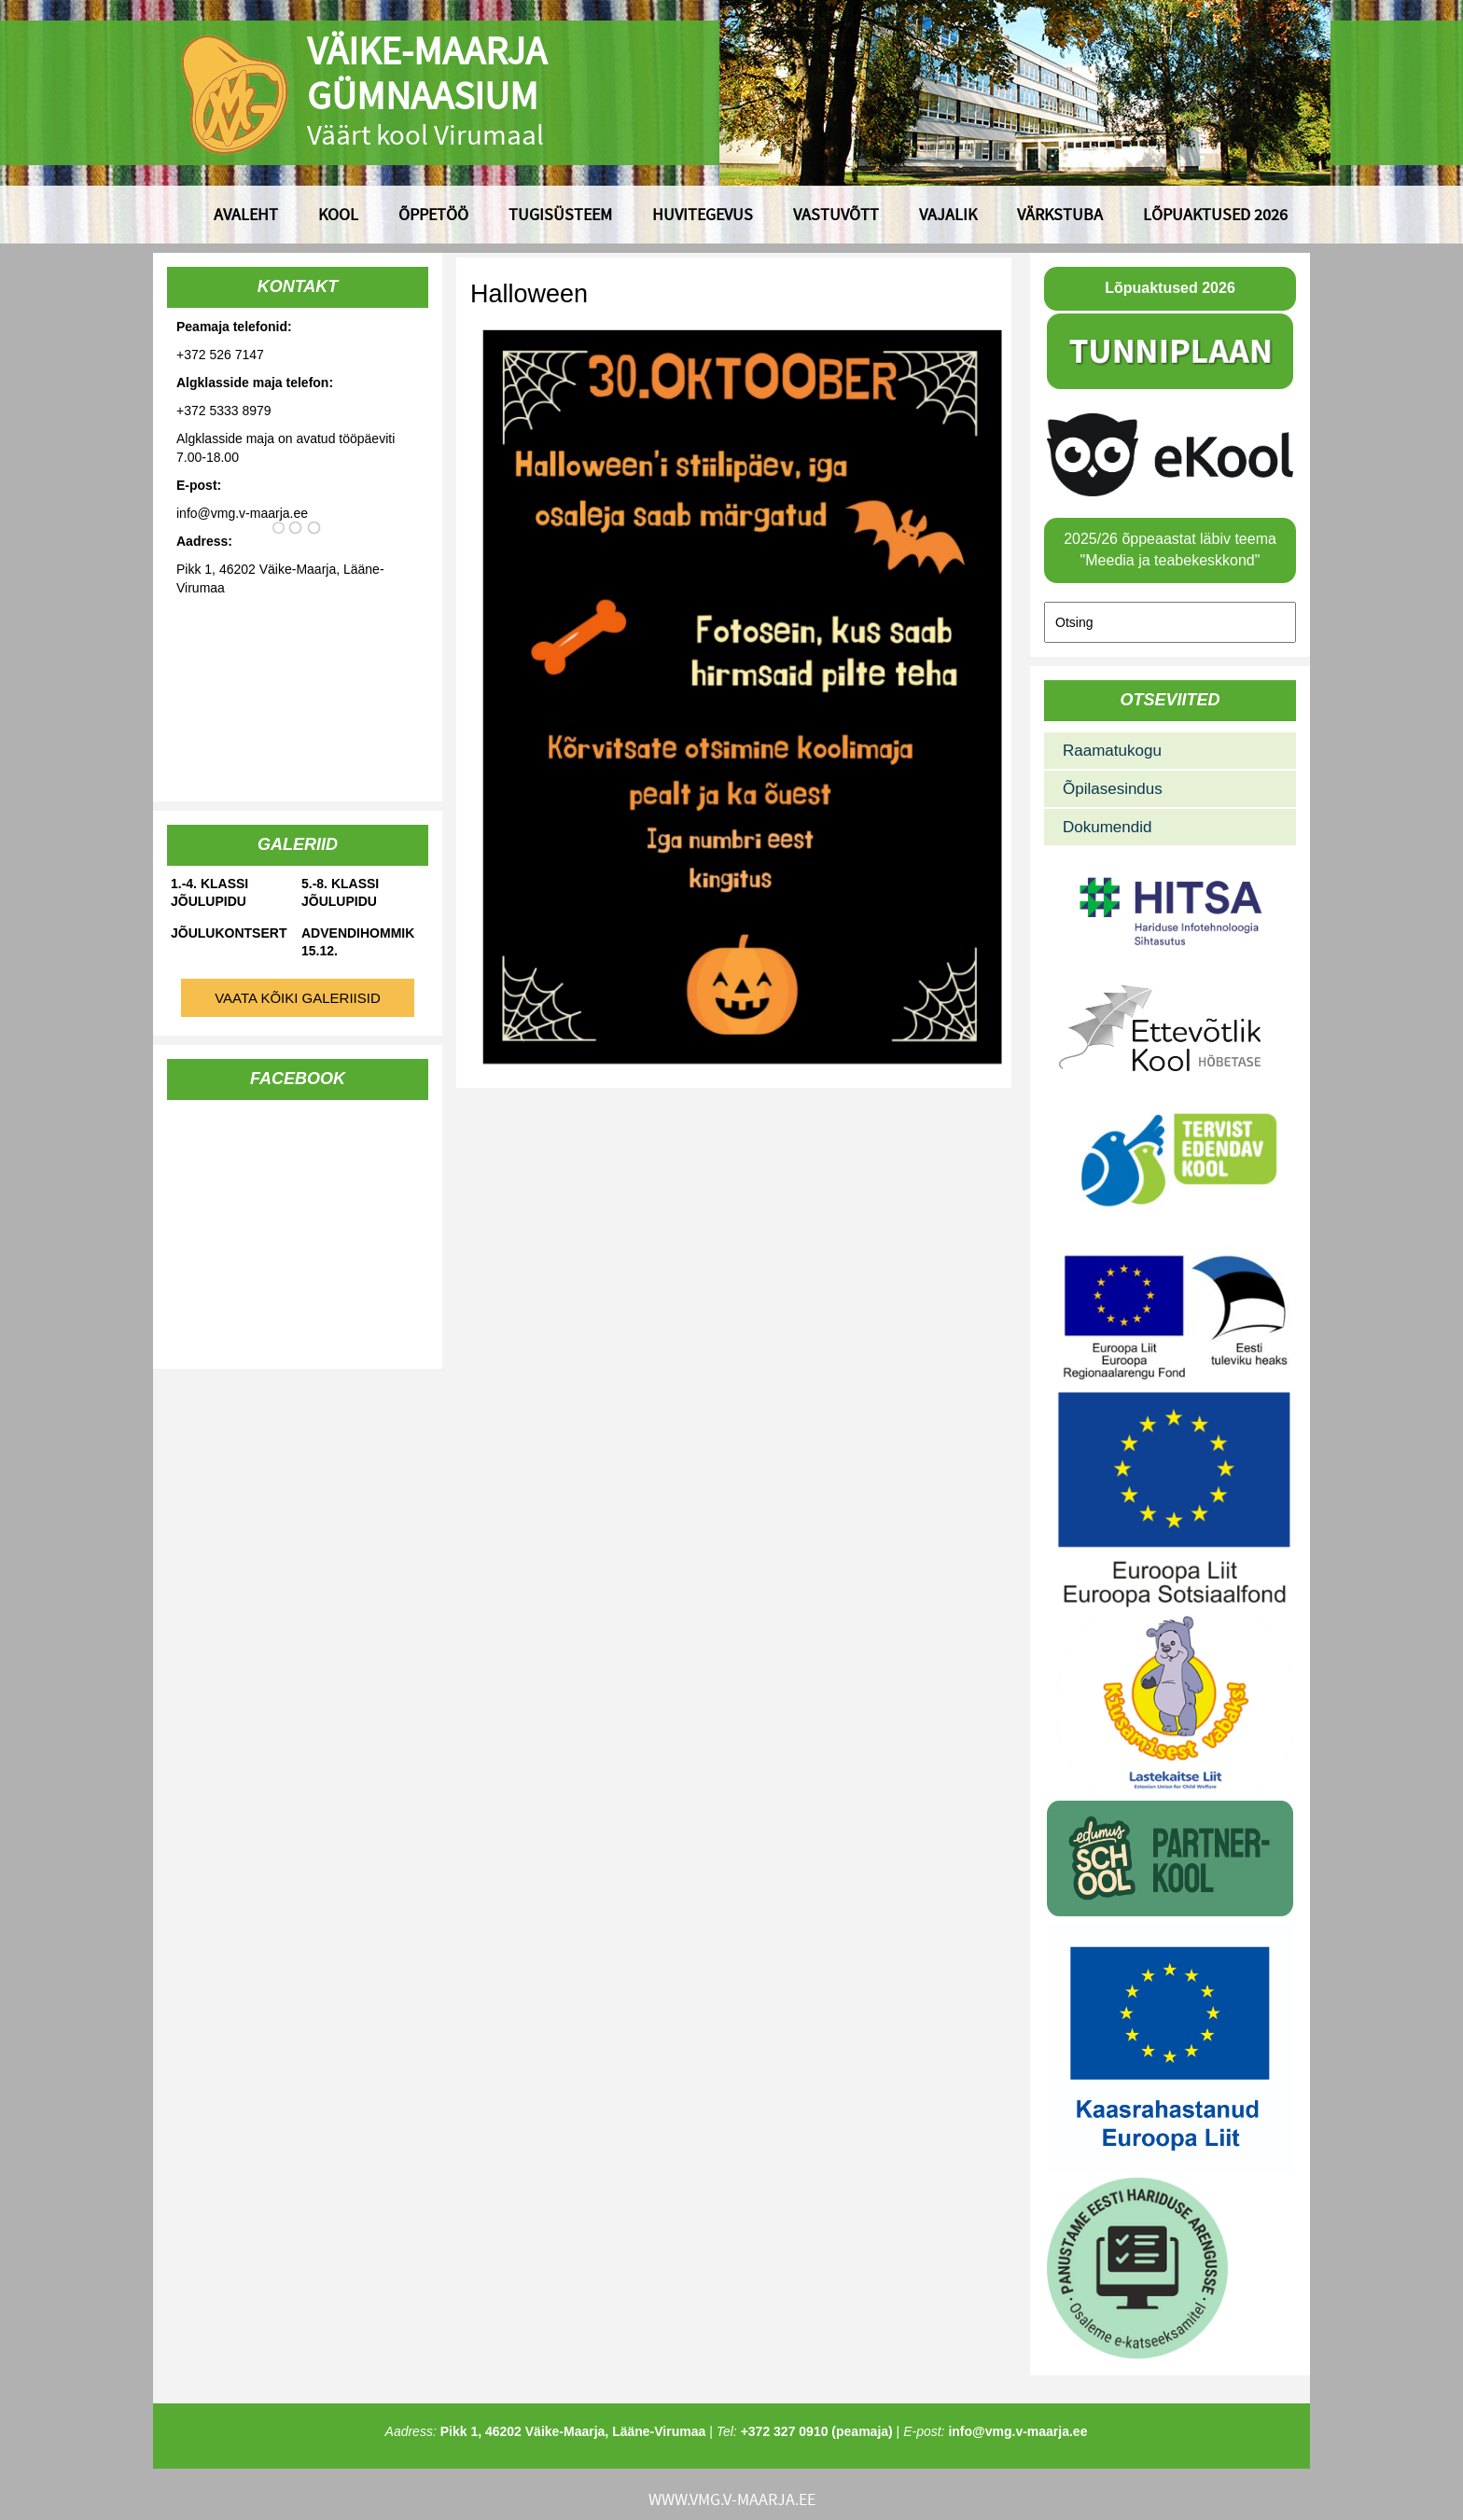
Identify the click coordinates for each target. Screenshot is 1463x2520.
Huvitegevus (702, 214)
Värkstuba (1060, 214)
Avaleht (246, 214)
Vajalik (948, 214)
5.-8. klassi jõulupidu (340, 892)
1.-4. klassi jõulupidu (209, 892)
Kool (338, 214)
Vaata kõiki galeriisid (298, 998)
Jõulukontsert (228, 933)
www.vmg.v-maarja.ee (731, 2499)
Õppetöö (433, 214)
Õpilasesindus (1113, 789)
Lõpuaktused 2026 (1215, 214)
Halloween (529, 294)
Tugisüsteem (560, 214)
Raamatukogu (1112, 750)
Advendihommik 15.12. (357, 942)
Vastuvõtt (836, 214)
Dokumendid (1107, 827)
